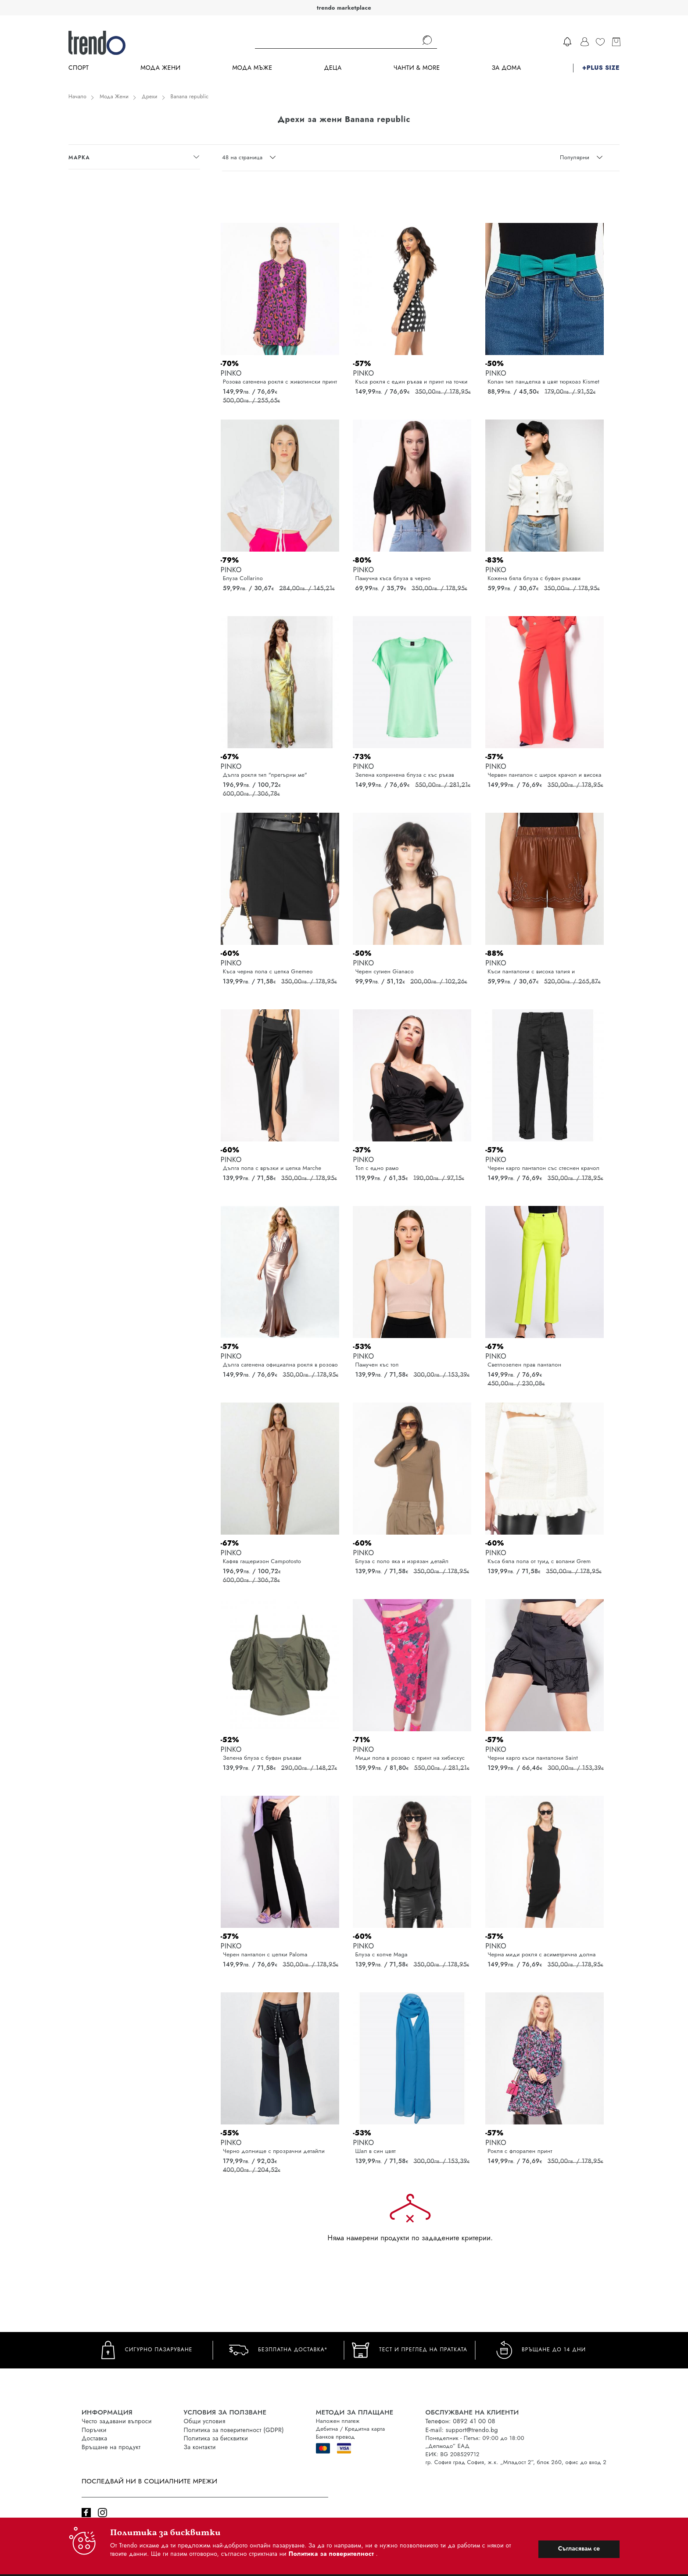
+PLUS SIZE (601, 68)
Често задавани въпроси (117, 2421)
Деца (332, 68)
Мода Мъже (252, 68)
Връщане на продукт (111, 2447)
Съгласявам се (579, 2548)
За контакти (200, 2447)
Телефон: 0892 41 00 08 (460, 2421)
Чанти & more (417, 68)
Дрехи (150, 96)
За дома (506, 68)
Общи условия (205, 2421)
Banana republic (190, 96)
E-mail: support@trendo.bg (462, 2429)
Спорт (78, 68)
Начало (77, 96)
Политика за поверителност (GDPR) (234, 2429)
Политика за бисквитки (216, 2438)
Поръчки (94, 2429)
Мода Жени (160, 68)
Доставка (94, 2438)
